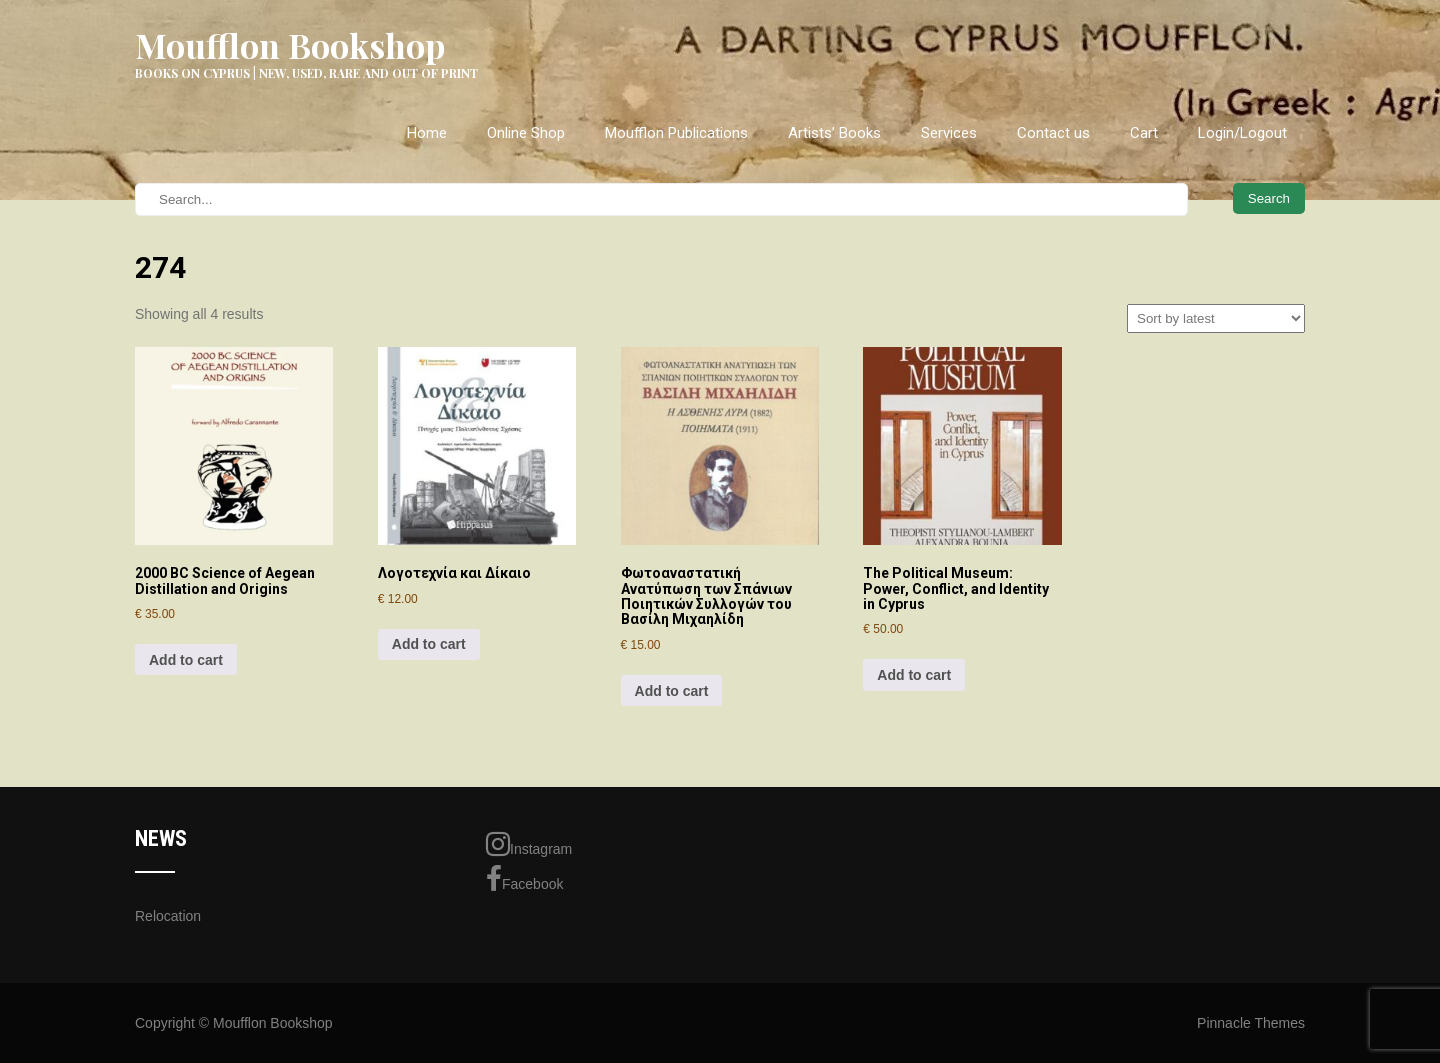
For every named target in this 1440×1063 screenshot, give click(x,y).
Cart (1144, 133)
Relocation (168, 916)
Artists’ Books (834, 133)
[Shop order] (1216, 318)
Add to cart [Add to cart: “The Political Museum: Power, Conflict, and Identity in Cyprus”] (914, 675)
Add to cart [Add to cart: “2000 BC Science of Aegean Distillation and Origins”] (186, 660)
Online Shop (526, 133)
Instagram (529, 844)
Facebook (524, 879)
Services (949, 133)
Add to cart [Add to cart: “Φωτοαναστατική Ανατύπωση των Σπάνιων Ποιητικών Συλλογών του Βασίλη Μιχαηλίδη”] (672, 691)
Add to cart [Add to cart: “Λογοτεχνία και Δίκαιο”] (429, 644)
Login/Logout (1242, 133)
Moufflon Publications (676, 133)
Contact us (1053, 133)
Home (427, 133)
